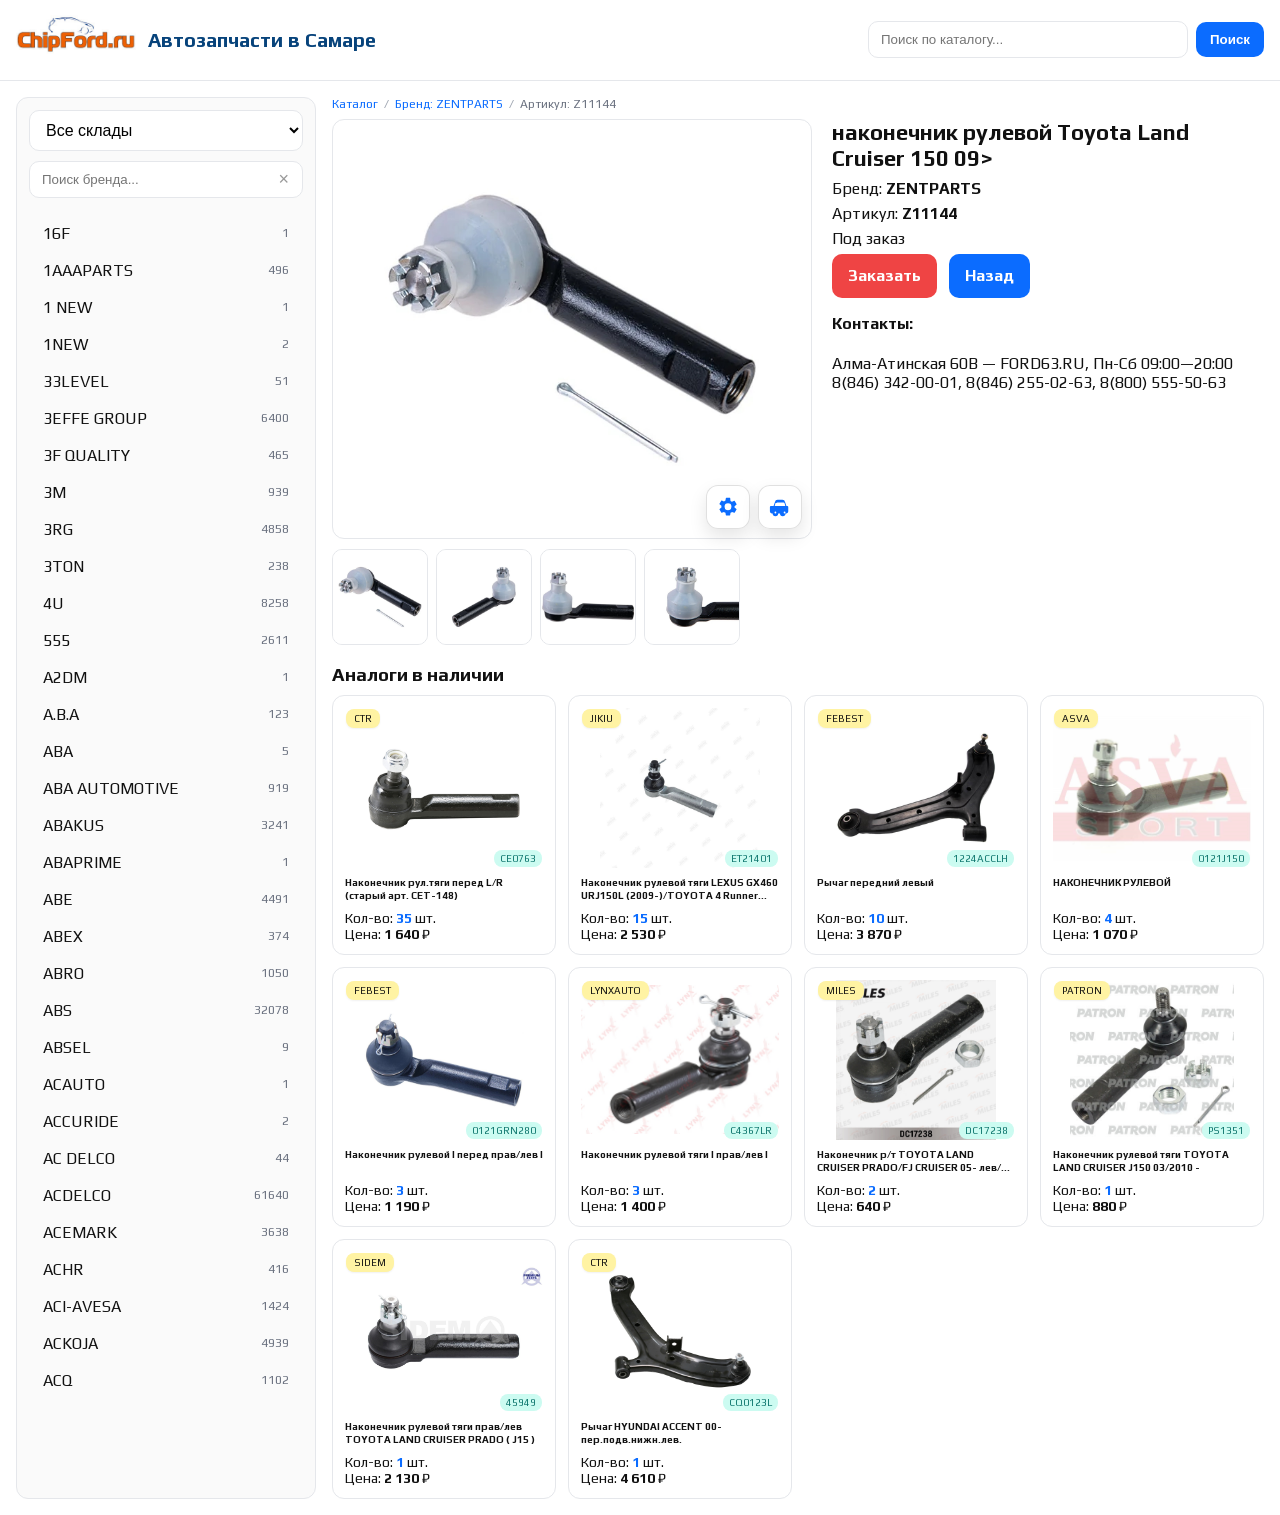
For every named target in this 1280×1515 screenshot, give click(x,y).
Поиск (1230, 39)
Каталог (355, 104)
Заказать (884, 275)
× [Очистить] (283, 179)
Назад (989, 275)
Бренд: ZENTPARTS (449, 104)
